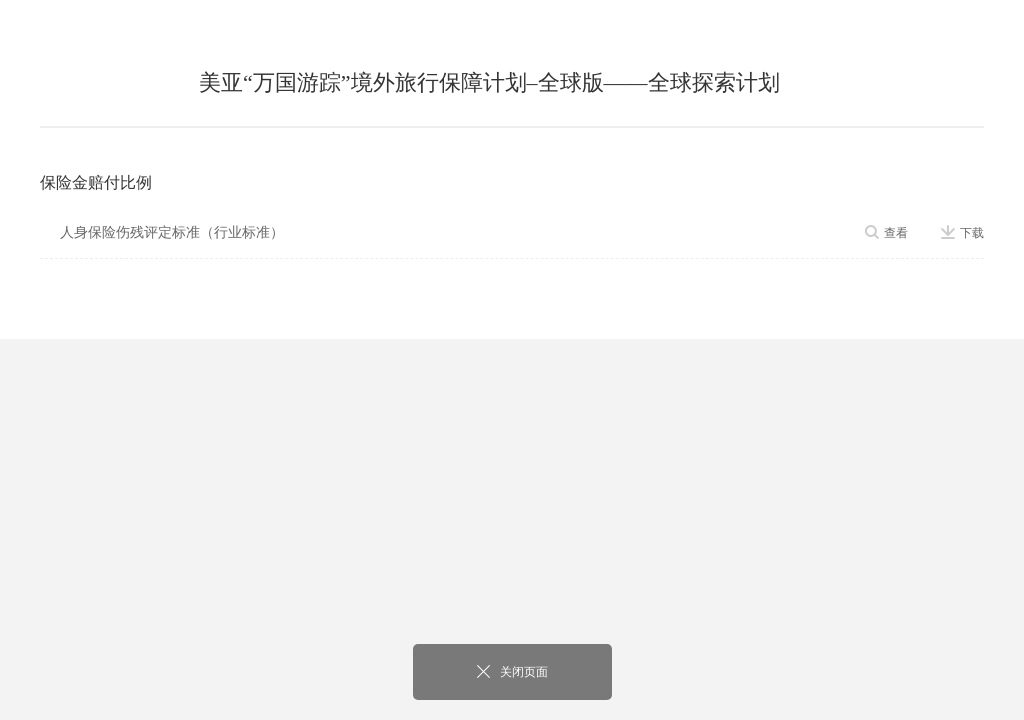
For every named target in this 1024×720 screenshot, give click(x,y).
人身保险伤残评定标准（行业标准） (172, 232)
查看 (886, 233)
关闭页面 (512, 672)
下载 (962, 233)
